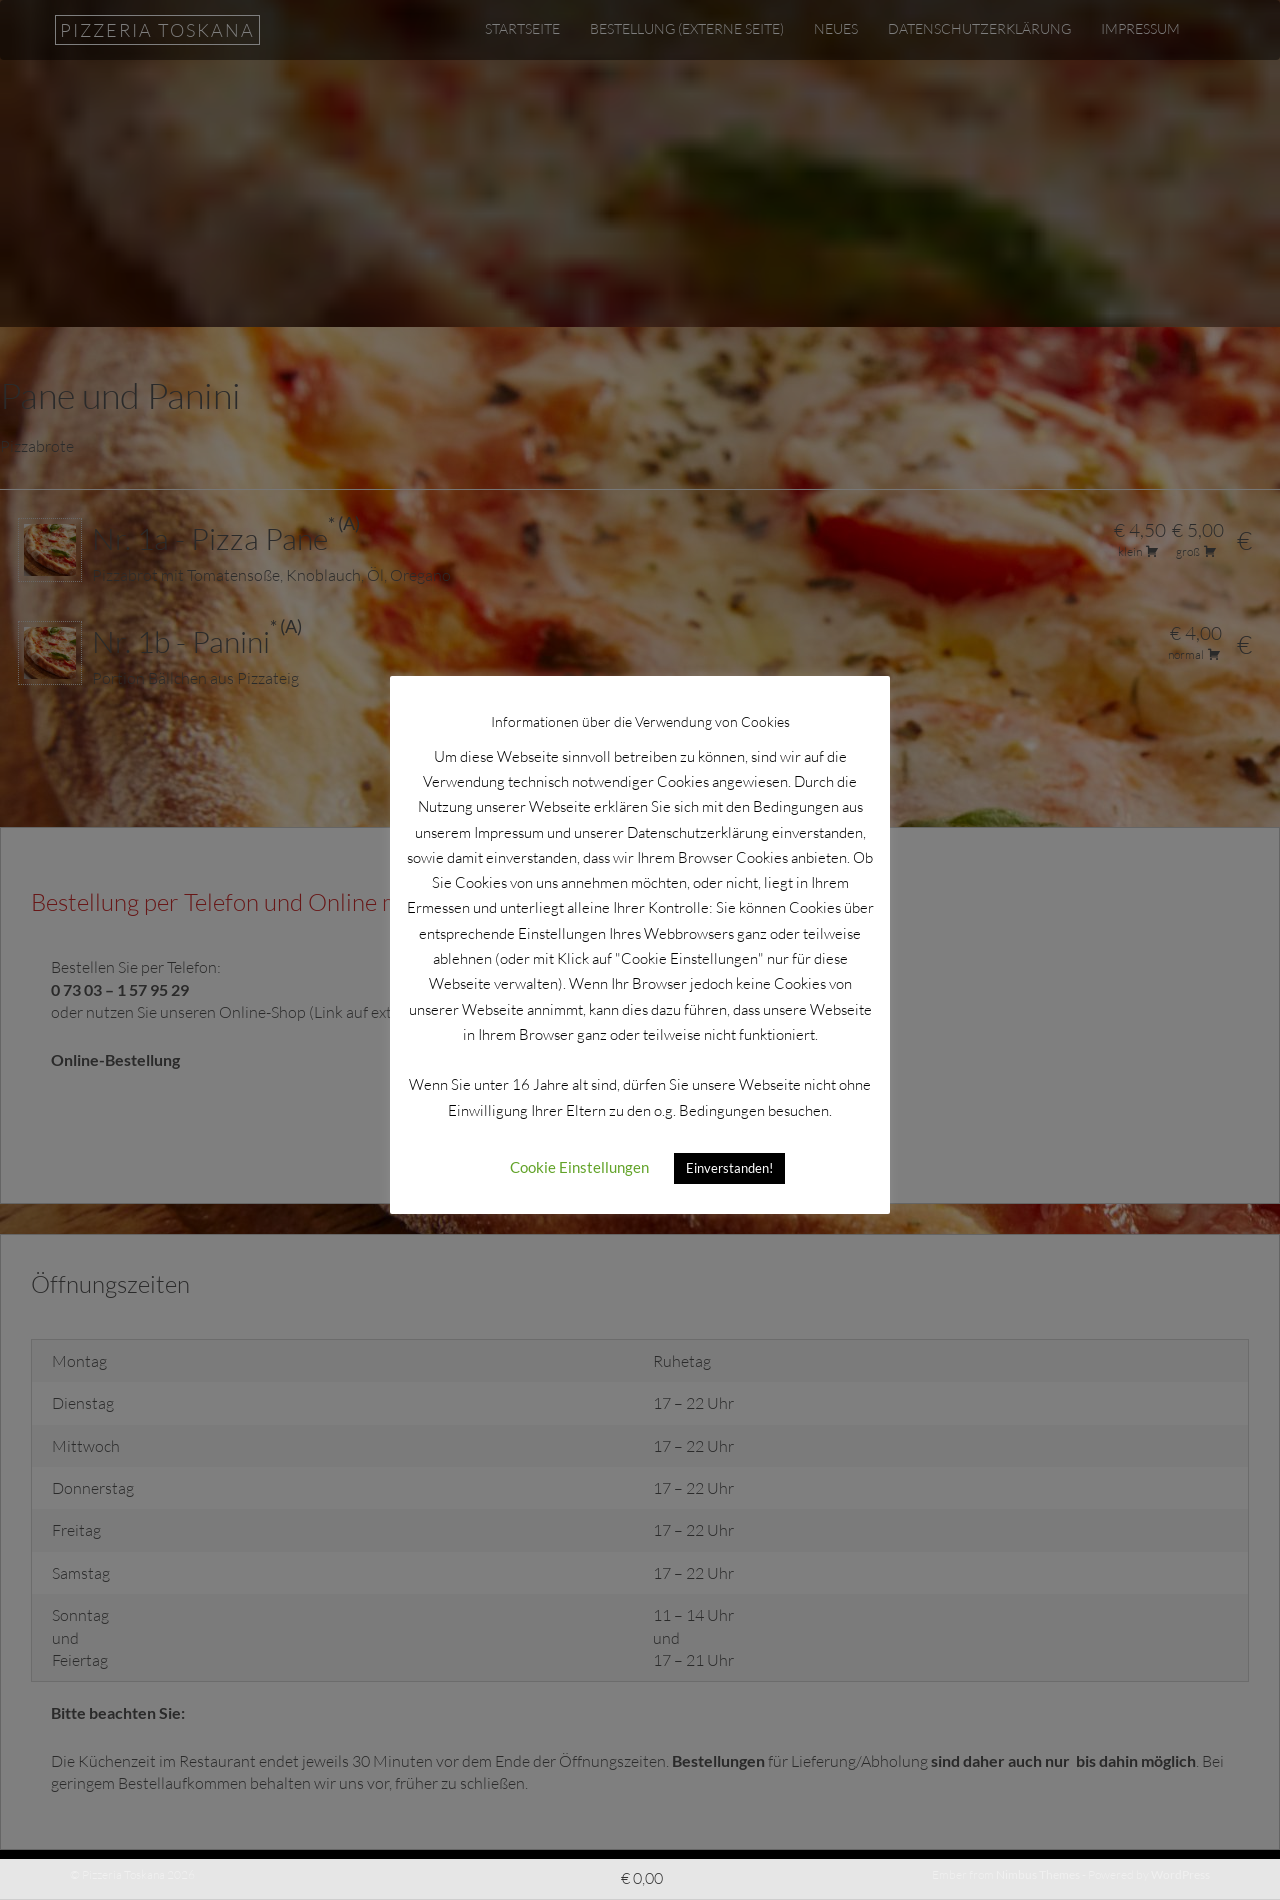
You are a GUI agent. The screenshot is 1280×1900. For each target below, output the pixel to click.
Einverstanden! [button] (729, 1157)
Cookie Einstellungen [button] (579, 1156)
